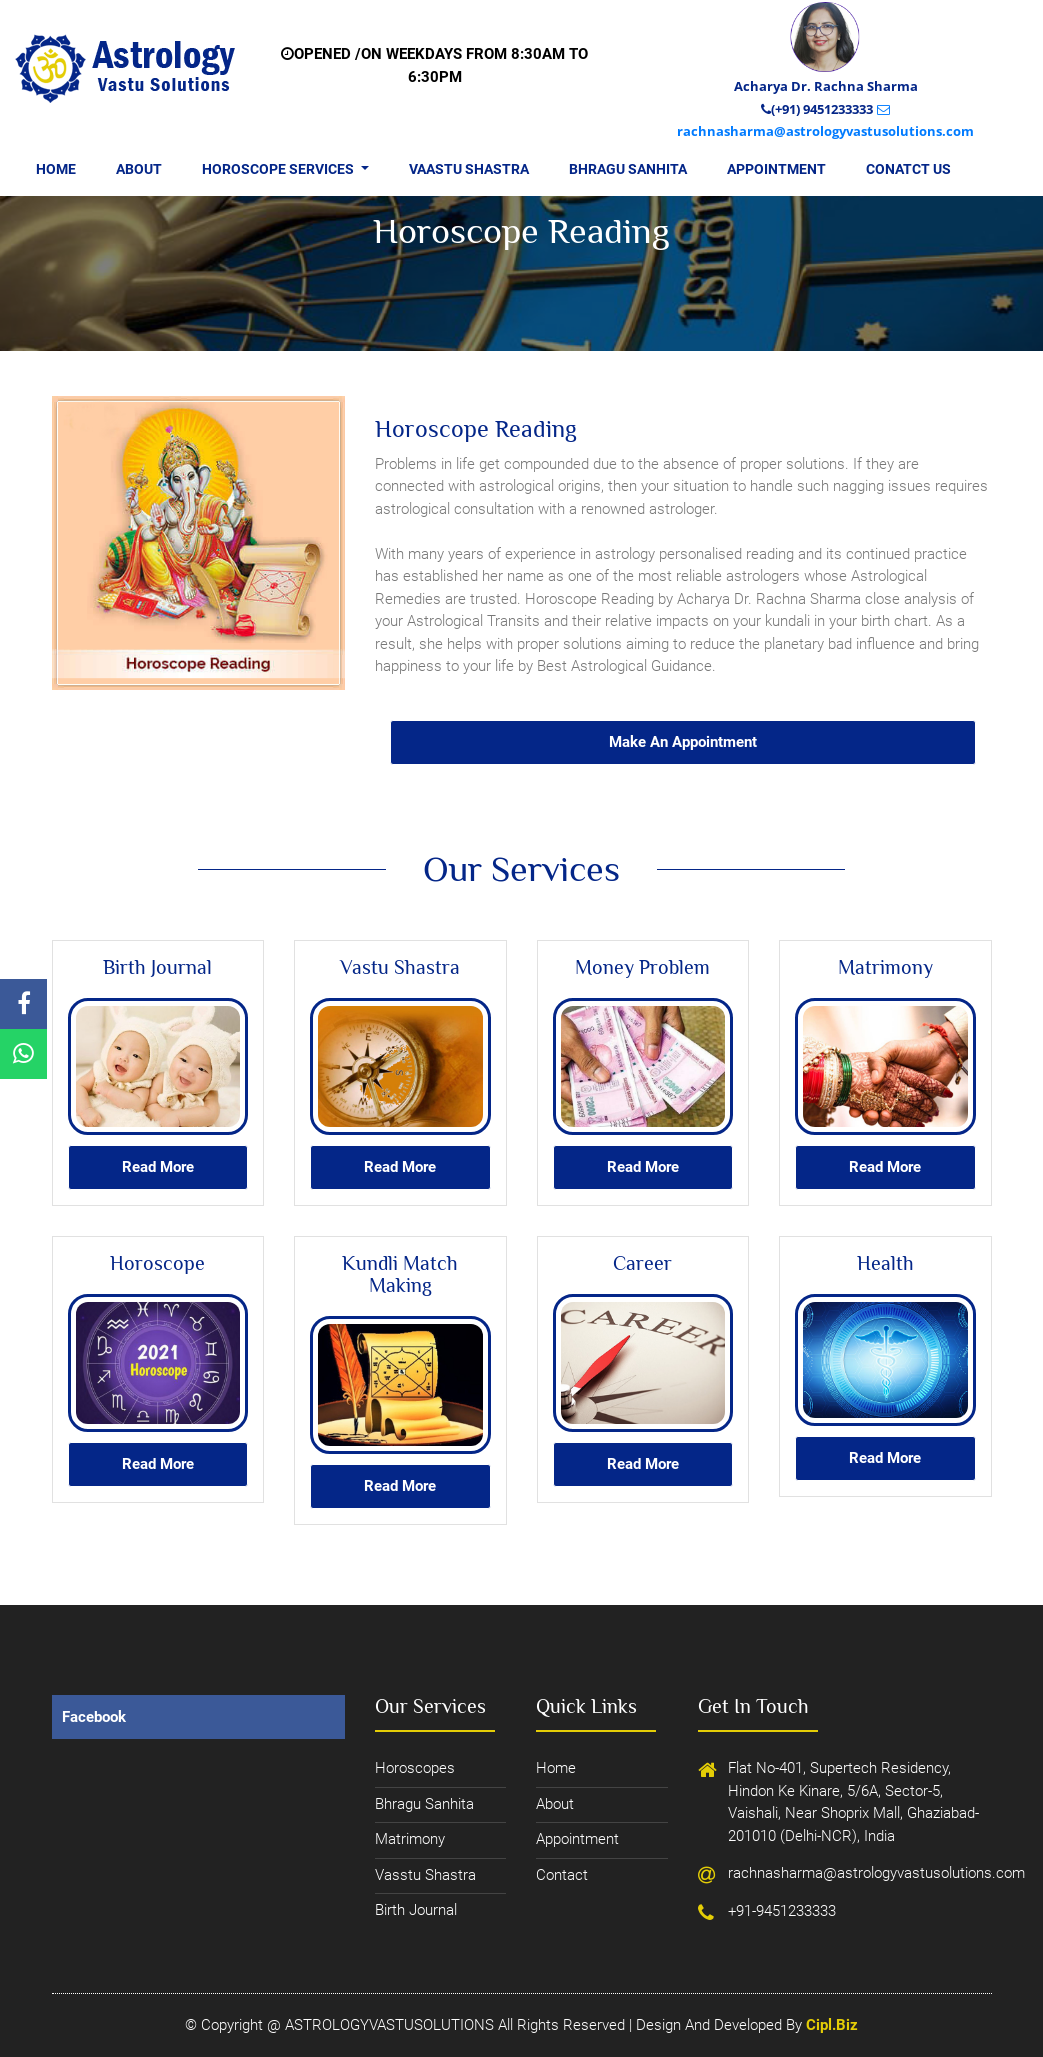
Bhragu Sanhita (628, 169)
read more (158, 1167)
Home (56, 169)
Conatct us (908, 169)
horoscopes (415, 1768)
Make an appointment (683, 742)
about (555, 1804)
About (139, 169)
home (556, 1768)
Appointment (776, 169)
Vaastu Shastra (469, 169)
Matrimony (410, 1839)
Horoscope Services (295, 167)
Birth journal (416, 1910)
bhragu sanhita (424, 1804)
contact (562, 1875)
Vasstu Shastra (425, 1875)
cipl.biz (832, 2025)
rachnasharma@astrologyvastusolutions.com (801, 1873)
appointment (577, 1839)
